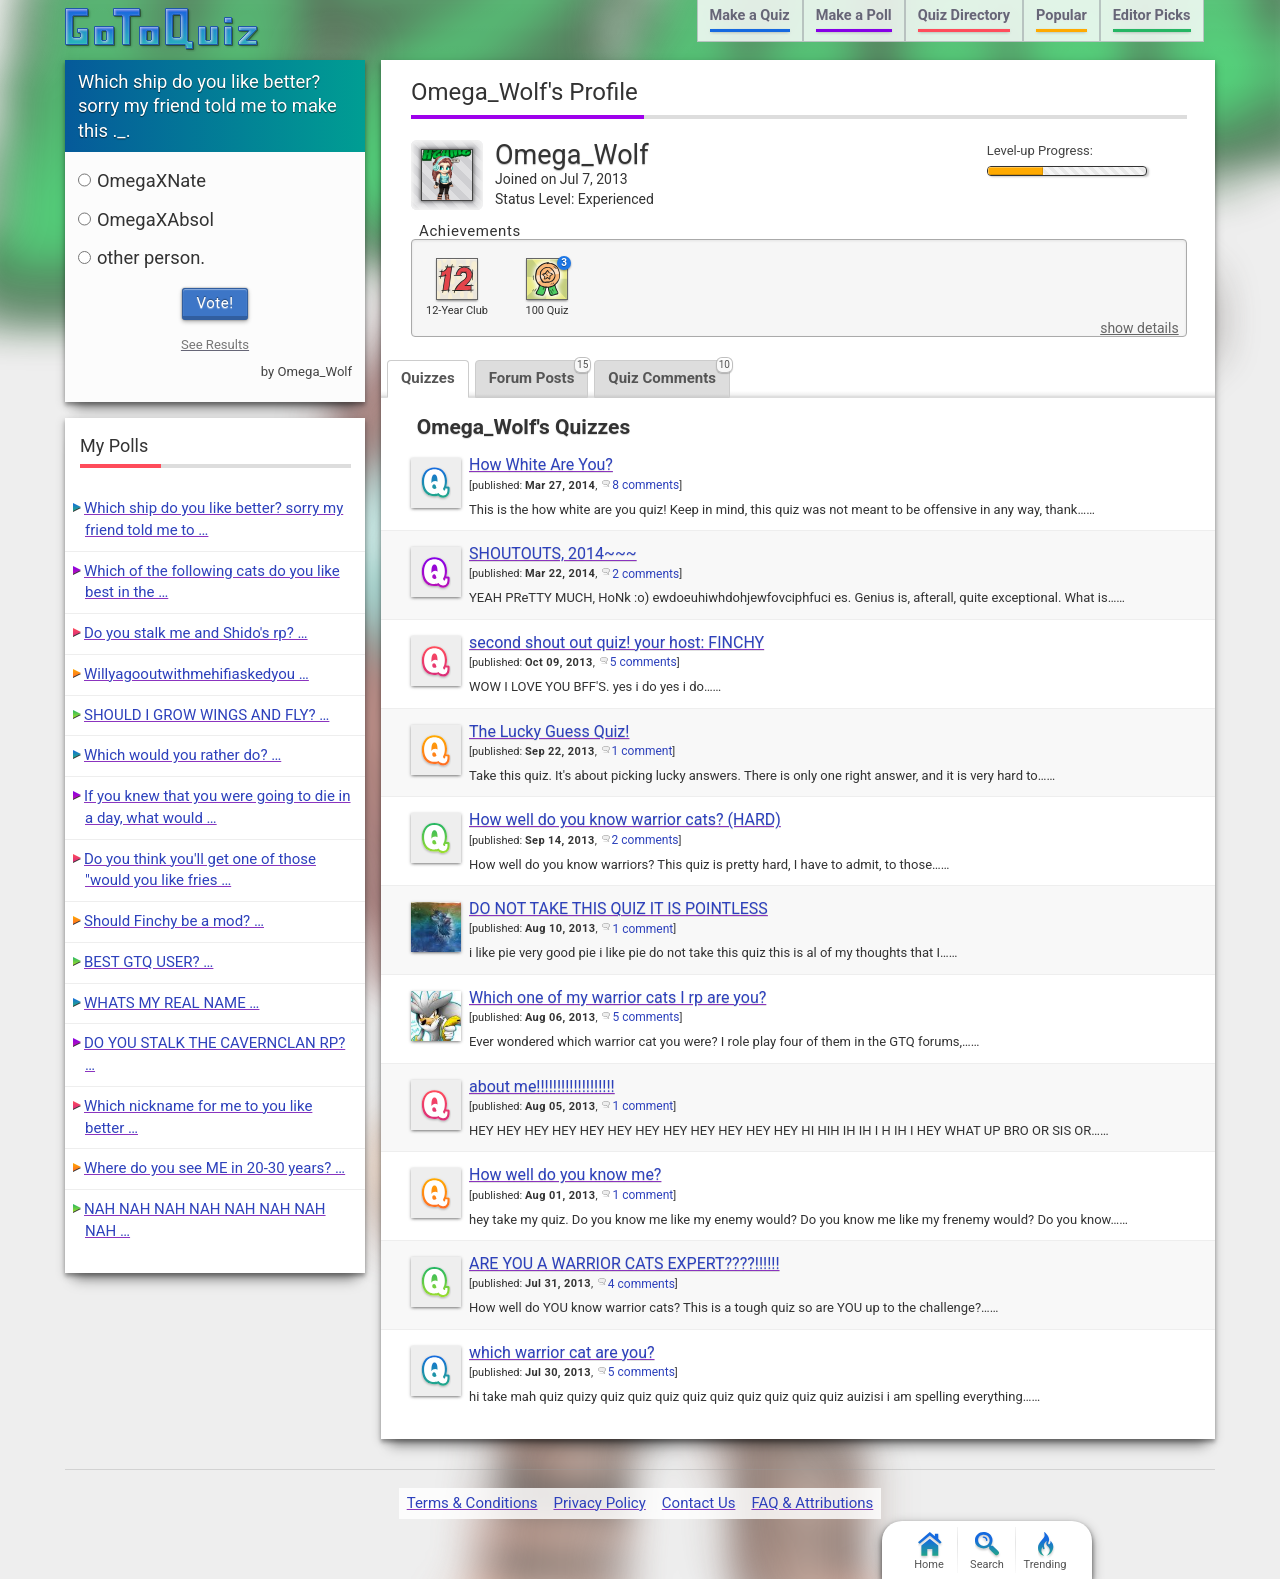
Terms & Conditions (472, 1503)
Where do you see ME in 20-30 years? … (214, 1168)
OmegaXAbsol (146, 219)
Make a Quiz (750, 15)
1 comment (642, 751)
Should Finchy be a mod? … (174, 921)
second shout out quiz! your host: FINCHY (616, 642)
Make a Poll (854, 15)
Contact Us (699, 1503)
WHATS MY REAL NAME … (171, 1003)
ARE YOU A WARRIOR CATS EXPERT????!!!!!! (624, 1263)
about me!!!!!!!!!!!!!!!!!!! (542, 1086)
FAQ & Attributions (812, 1503)
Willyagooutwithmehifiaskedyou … (196, 674)
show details (1139, 328)
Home (929, 1551)
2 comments (645, 574)
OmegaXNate (142, 180)
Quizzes (428, 378)
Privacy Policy (599, 1503)
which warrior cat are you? (562, 1352)
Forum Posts (539, 373)
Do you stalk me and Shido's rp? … (196, 633)
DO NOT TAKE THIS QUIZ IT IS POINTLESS (618, 908)
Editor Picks (1152, 15)
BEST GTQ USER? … (148, 962)
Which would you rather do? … (182, 755)
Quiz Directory (964, 15)
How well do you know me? (565, 1174)
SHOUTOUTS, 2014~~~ (553, 553)
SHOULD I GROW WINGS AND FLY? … (206, 715)
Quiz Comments (669, 373)
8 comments (645, 485)
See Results (215, 344)
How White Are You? (541, 464)
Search (987, 1551)
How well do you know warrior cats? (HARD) (625, 819)
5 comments (643, 662)
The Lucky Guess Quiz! (549, 731)
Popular (1061, 15)
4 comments (641, 1284)
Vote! (215, 303)
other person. (141, 257)
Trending (1045, 1551)
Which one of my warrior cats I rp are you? (617, 997)
